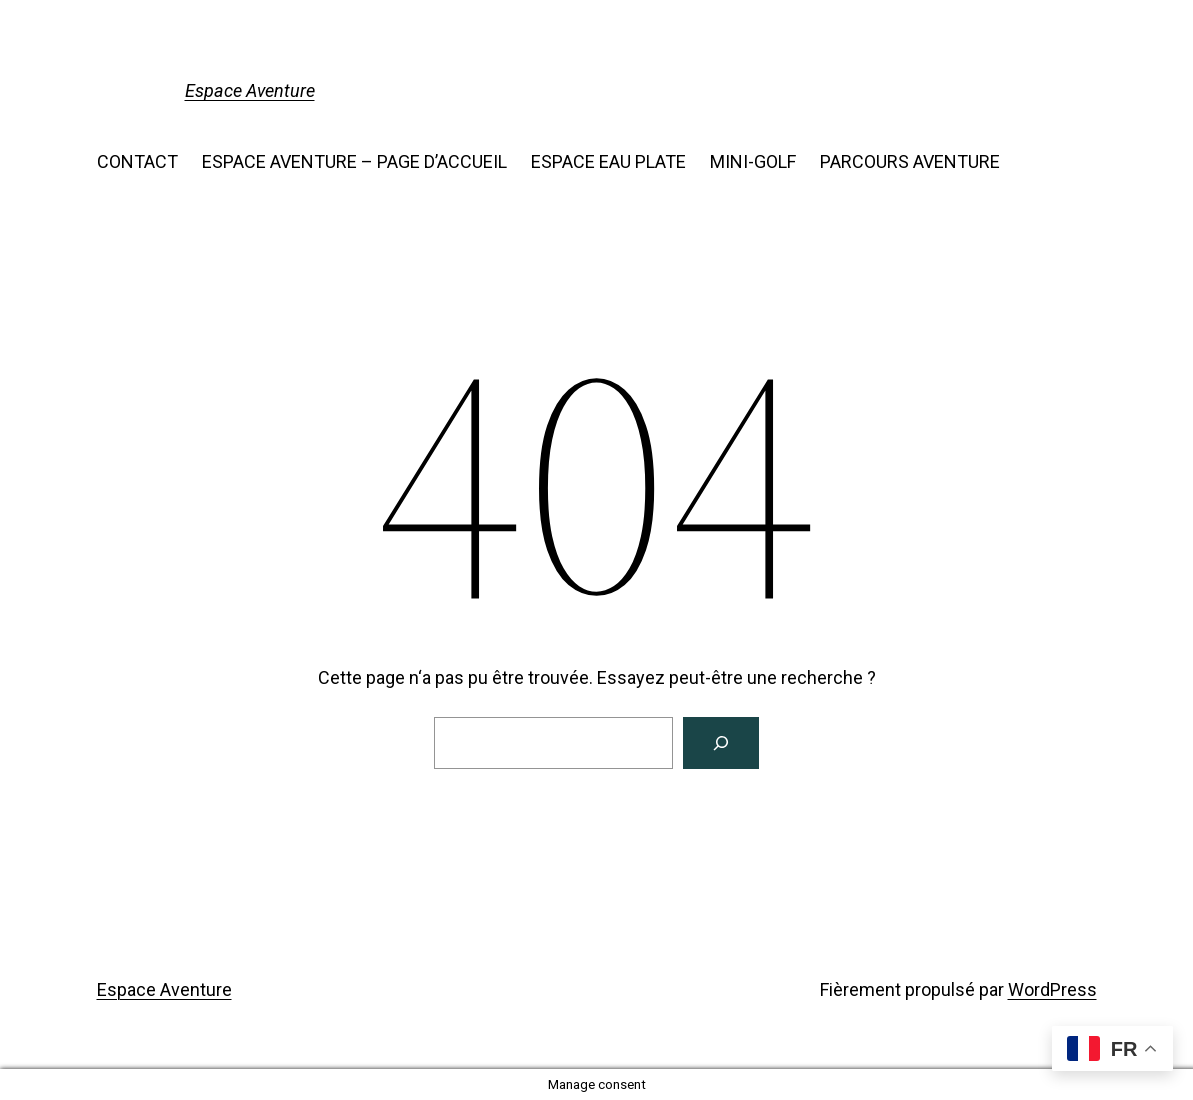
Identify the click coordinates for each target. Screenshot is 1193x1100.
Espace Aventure (250, 90)
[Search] (721, 743)
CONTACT (137, 161)
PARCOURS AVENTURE (910, 161)
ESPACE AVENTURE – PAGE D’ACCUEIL (354, 161)
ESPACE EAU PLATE (608, 161)
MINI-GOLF (753, 161)
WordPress (1052, 989)
